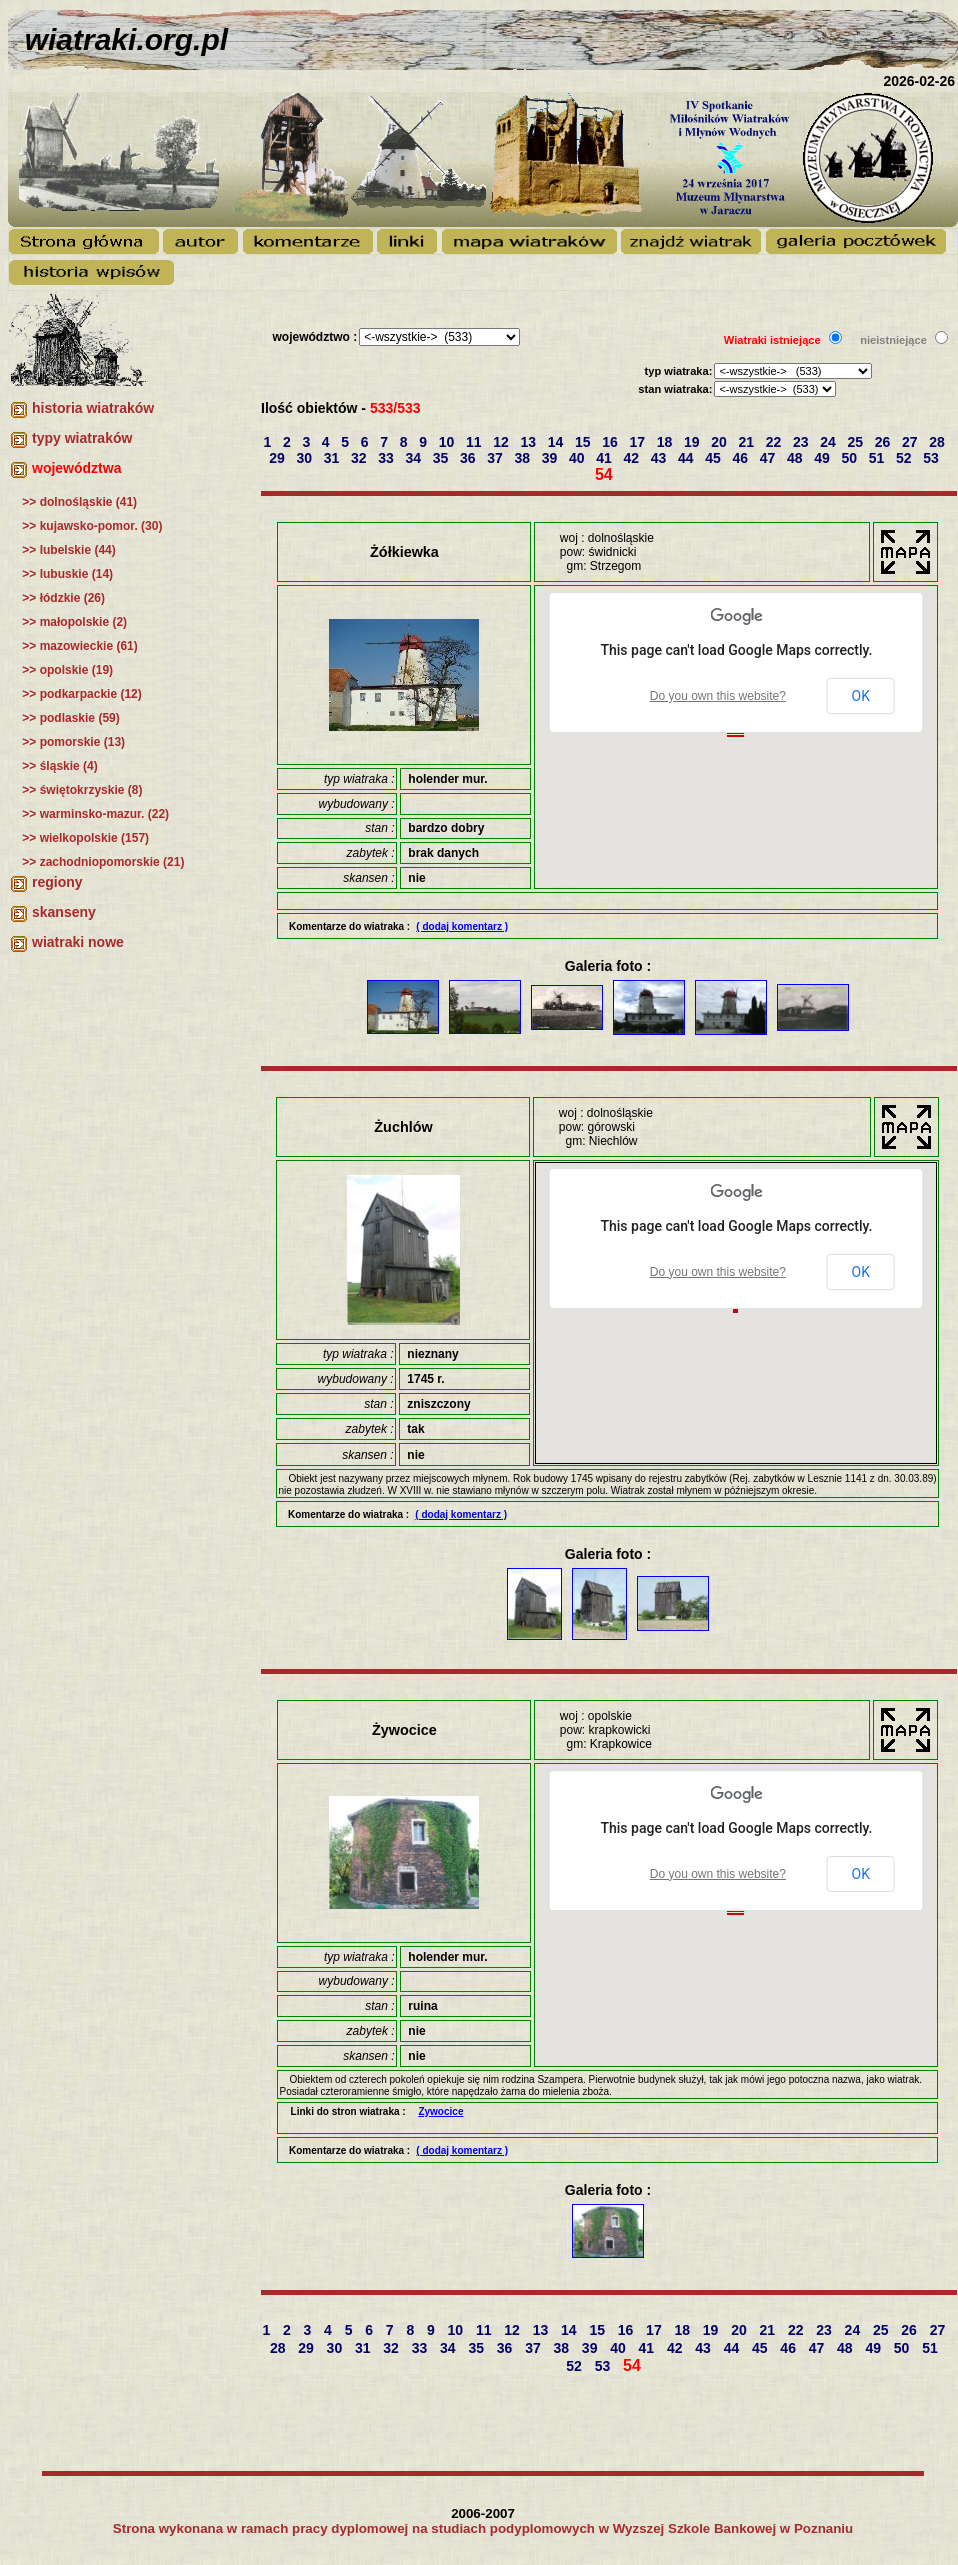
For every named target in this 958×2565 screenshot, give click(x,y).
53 (932, 458)
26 (884, 442)
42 (633, 458)
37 (496, 458)
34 (415, 458)
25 (856, 442)
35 (442, 458)
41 (605, 458)
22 (775, 442)
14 (557, 442)
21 (747, 442)
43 (660, 458)
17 (638, 442)
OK (861, 696)
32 (360, 458)
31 (333, 458)
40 (578, 458)
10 (448, 442)
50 (851, 458)
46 (742, 458)
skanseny (64, 912)
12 (502, 442)
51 (878, 458)
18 (666, 442)
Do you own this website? (718, 696)
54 (606, 474)
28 (938, 442)
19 (693, 442)
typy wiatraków (82, 438)
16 (611, 442)
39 (551, 458)
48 (796, 458)
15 (584, 442)
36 (469, 458)
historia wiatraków (93, 408)
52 (905, 458)
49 (823, 458)
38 (524, 458)
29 (278, 458)
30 (306, 458)
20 (720, 442)
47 (769, 458)
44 (687, 458)
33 (387, 458)
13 (529, 442)
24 (829, 442)
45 (714, 458)
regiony (57, 882)
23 (802, 442)
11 (475, 442)
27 (911, 442)
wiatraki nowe (78, 942)
